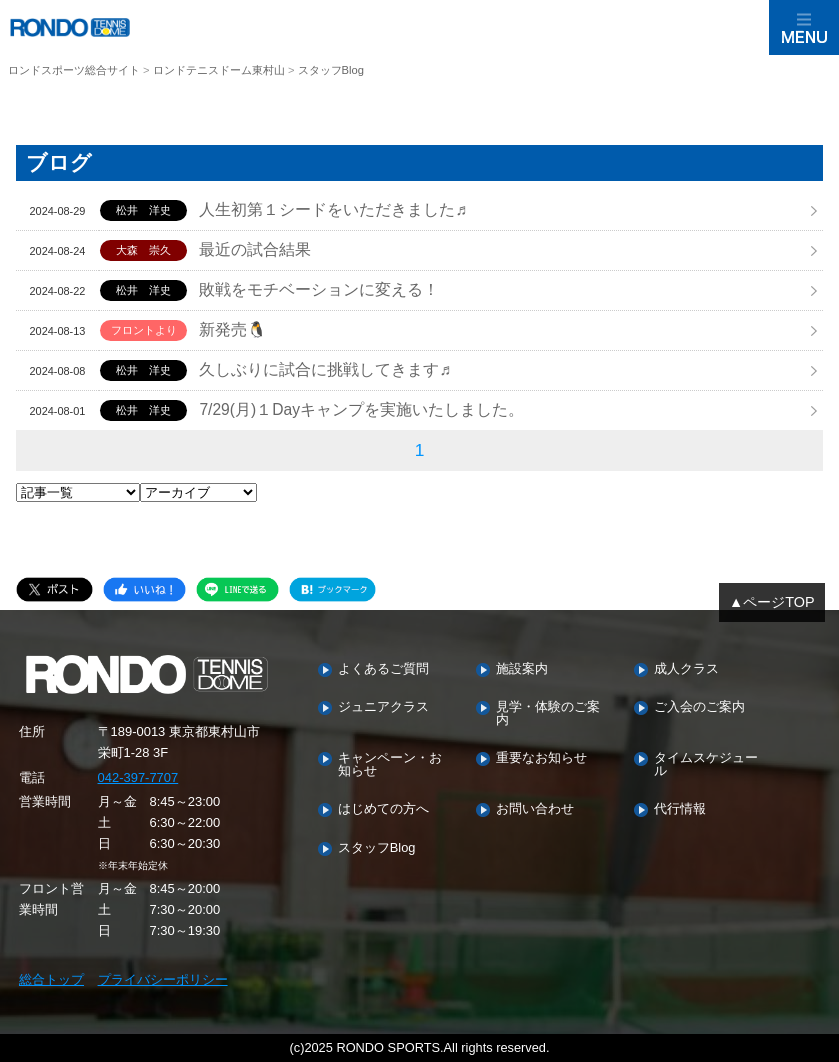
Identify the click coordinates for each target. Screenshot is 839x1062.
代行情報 (680, 809)
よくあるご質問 (383, 669)
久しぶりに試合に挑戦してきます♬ (325, 369)
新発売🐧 (232, 329)
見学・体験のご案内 (548, 714)
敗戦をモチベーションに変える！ (319, 289)
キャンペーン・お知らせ (390, 765)
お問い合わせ (535, 809)
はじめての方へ (383, 809)
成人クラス (686, 669)
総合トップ (51, 979)
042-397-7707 (138, 777)
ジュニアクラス (383, 707)
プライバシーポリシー (163, 979)
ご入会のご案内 (699, 707)
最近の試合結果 (255, 249)
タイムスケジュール (706, 765)
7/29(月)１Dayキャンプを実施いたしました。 (361, 409)
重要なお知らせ (541, 758)
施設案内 (522, 669)
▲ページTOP (772, 602)
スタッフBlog (377, 848)
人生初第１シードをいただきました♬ (333, 209)
